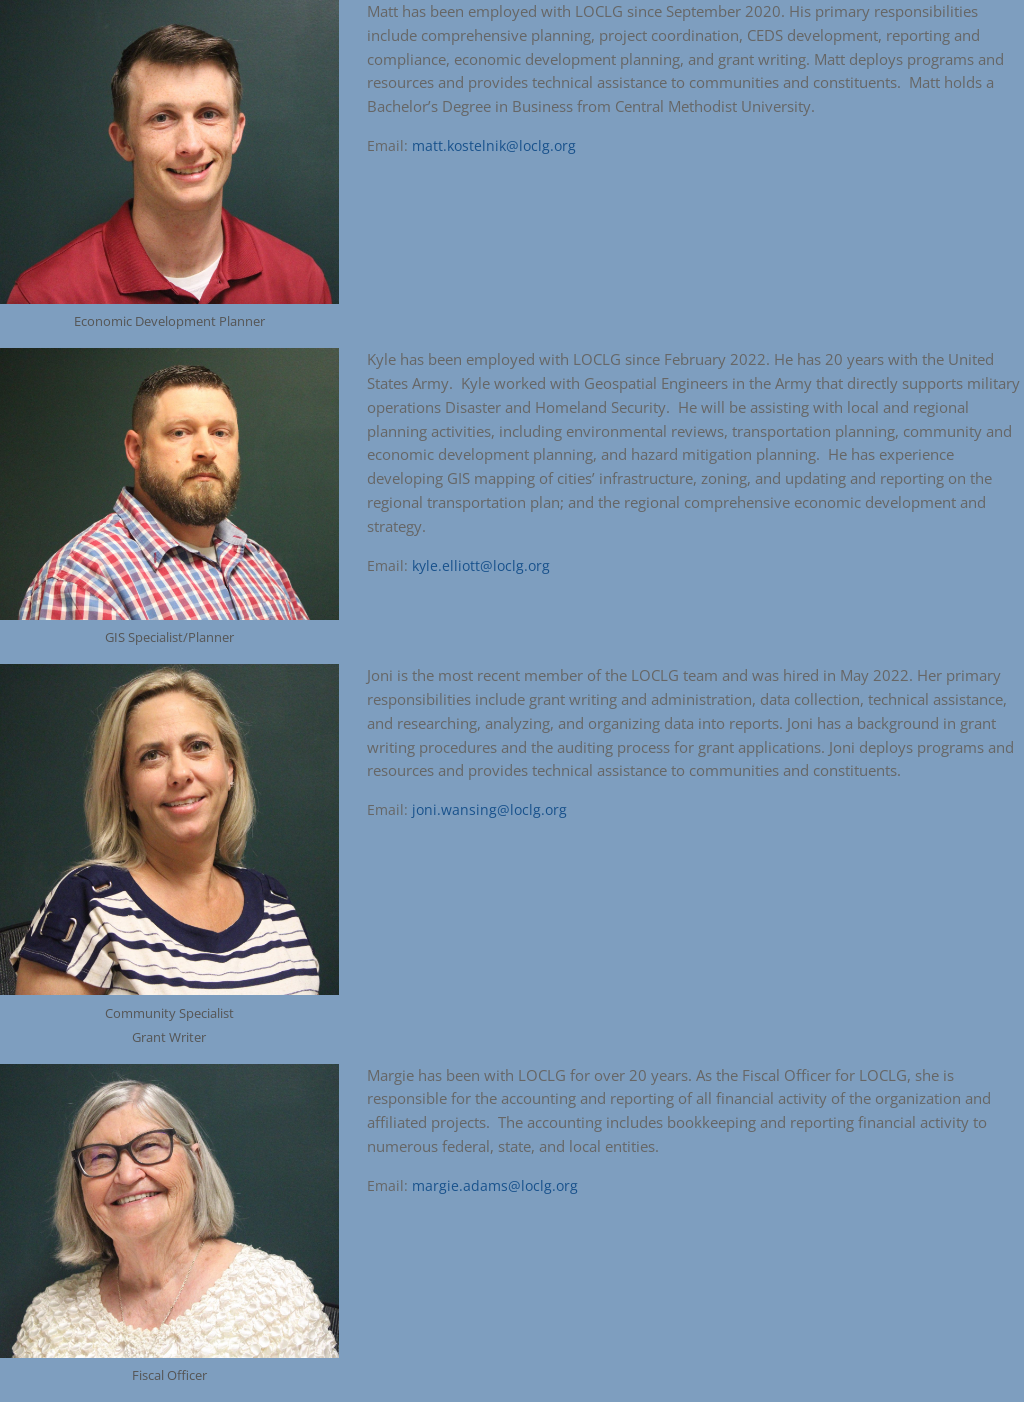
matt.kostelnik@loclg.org (494, 145)
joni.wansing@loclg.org (489, 809)
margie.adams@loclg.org (495, 1185)
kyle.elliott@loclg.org (481, 565)
